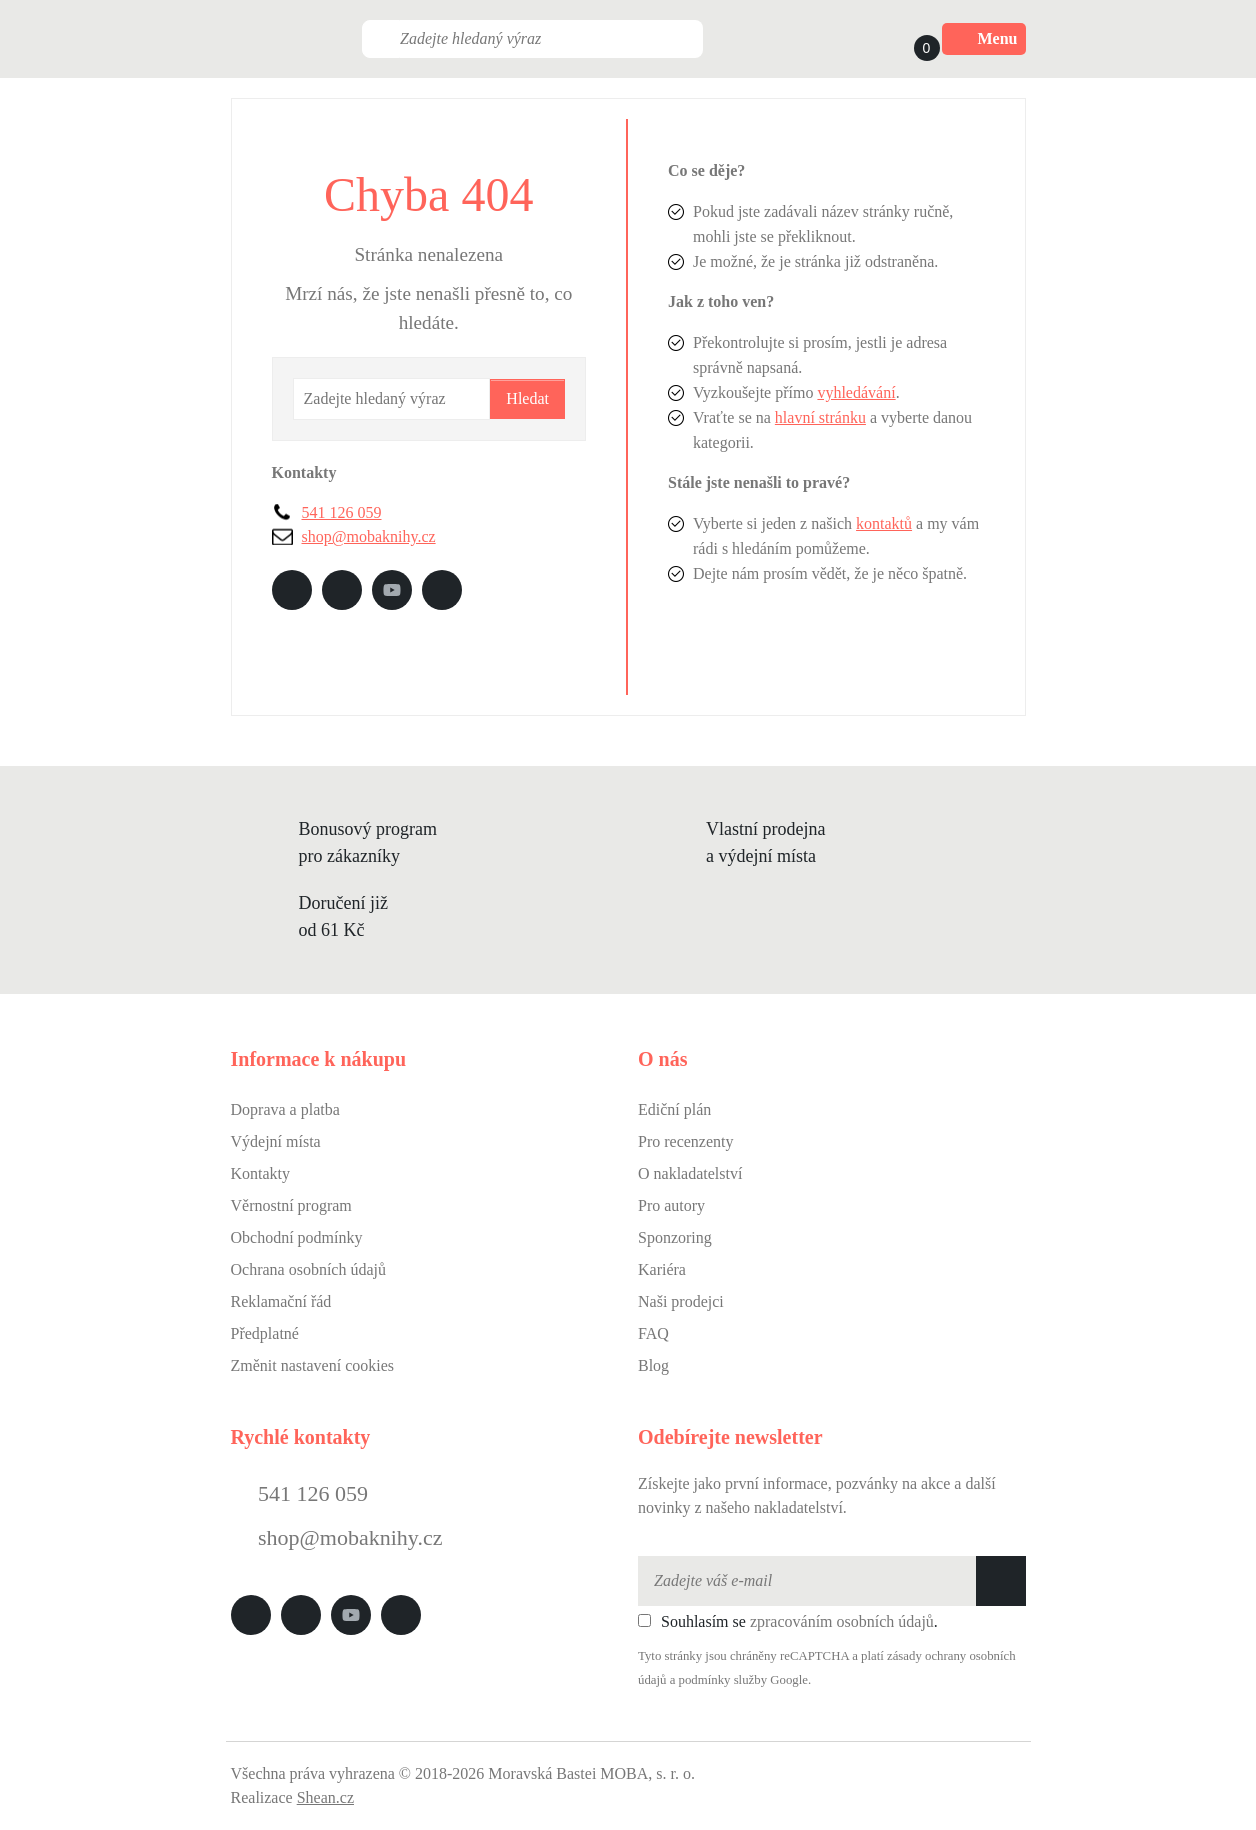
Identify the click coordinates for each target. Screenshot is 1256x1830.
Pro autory (671, 1205)
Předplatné (265, 1333)
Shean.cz (325, 1797)
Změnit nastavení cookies (313, 1365)
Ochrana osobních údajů (309, 1269)
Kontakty (261, 1173)
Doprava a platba (285, 1109)
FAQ (653, 1333)
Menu (984, 39)
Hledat (527, 398)
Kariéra (662, 1269)
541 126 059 (342, 512)
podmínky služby (723, 1680)
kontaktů (884, 523)
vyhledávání (856, 392)
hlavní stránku (820, 417)
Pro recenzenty (686, 1141)
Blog (653, 1365)
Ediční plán (674, 1109)
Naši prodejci (681, 1301)
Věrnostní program (291, 1205)
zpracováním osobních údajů (842, 1621)
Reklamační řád (281, 1301)
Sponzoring (675, 1237)
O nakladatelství (690, 1173)
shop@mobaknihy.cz (369, 536)
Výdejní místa (276, 1141)
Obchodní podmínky (297, 1237)
